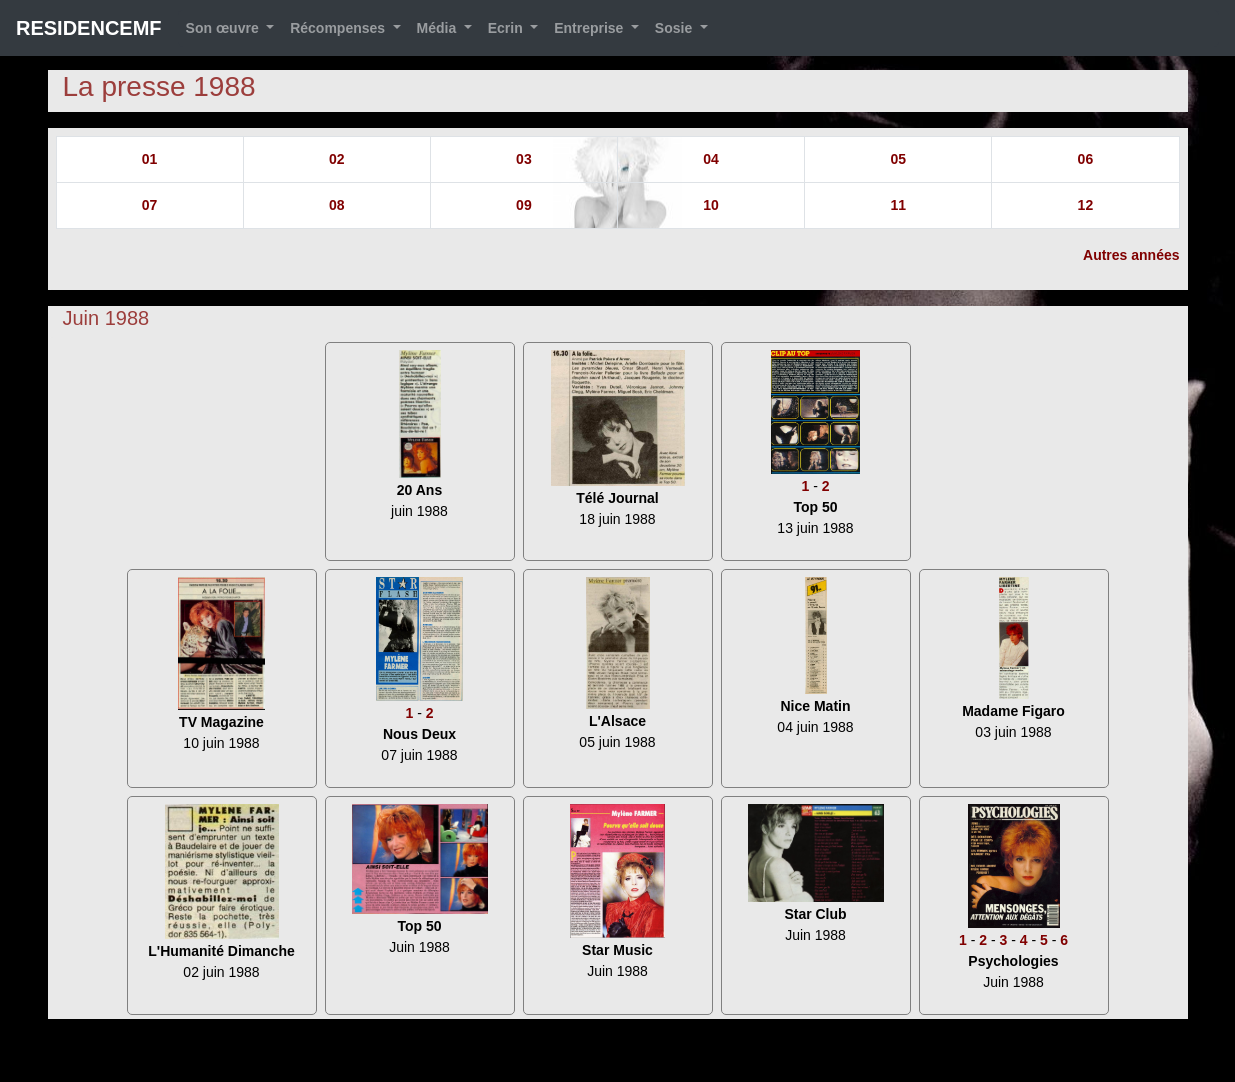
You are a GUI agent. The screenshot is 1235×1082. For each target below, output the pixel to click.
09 (524, 205)
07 (150, 205)
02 (337, 159)
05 (898, 159)
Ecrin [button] (507, 28)
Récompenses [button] (339, 28)
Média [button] (439, 28)
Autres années (1131, 255)
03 (524, 159)
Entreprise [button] (590, 28)
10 (711, 205)
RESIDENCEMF (89, 28)
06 (1086, 159)
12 (1086, 205)
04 (711, 159)
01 (150, 159)
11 (898, 205)
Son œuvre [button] (224, 28)
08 (337, 205)
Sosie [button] (675, 28)
